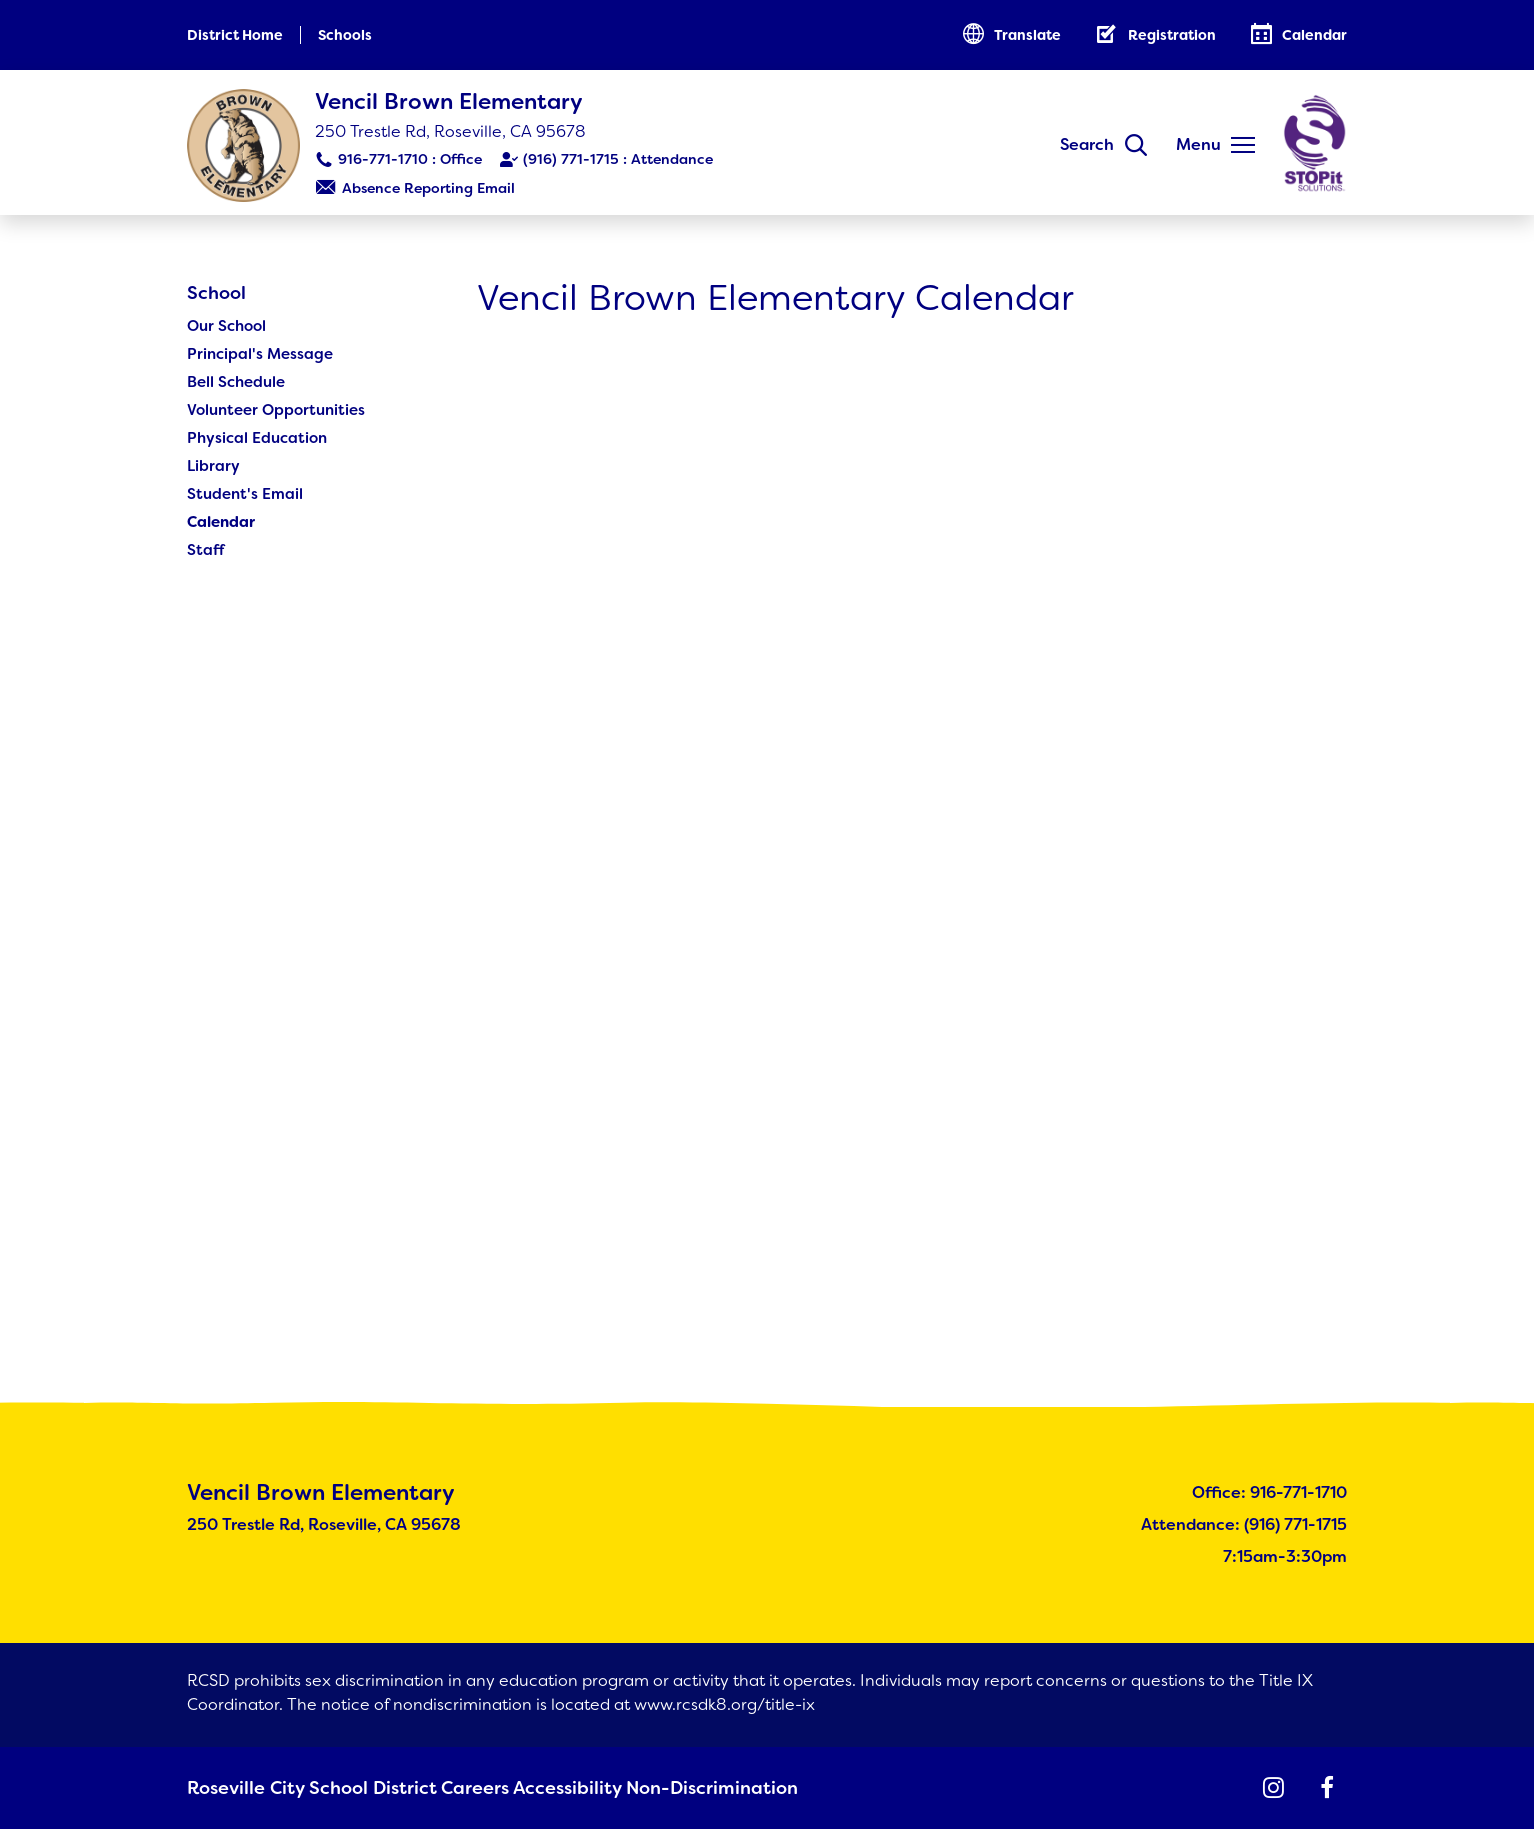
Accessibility (540, 1789)
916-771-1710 (383, 159)
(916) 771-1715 (571, 159)
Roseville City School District (291, 1789)
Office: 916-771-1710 (1269, 1494)
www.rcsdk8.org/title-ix (724, 1706)
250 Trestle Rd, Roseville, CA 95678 (450, 131)
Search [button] (1087, 144)
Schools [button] (345, 35)
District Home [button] (235, 35)
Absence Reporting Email (428, 188)
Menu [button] (1198, 144)
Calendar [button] (1314, 35)
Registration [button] (1172, 35)
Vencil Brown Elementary (449, 101)
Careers (445, 1789)
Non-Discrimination (678, 1789)
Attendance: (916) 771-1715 (1244, 1526)
